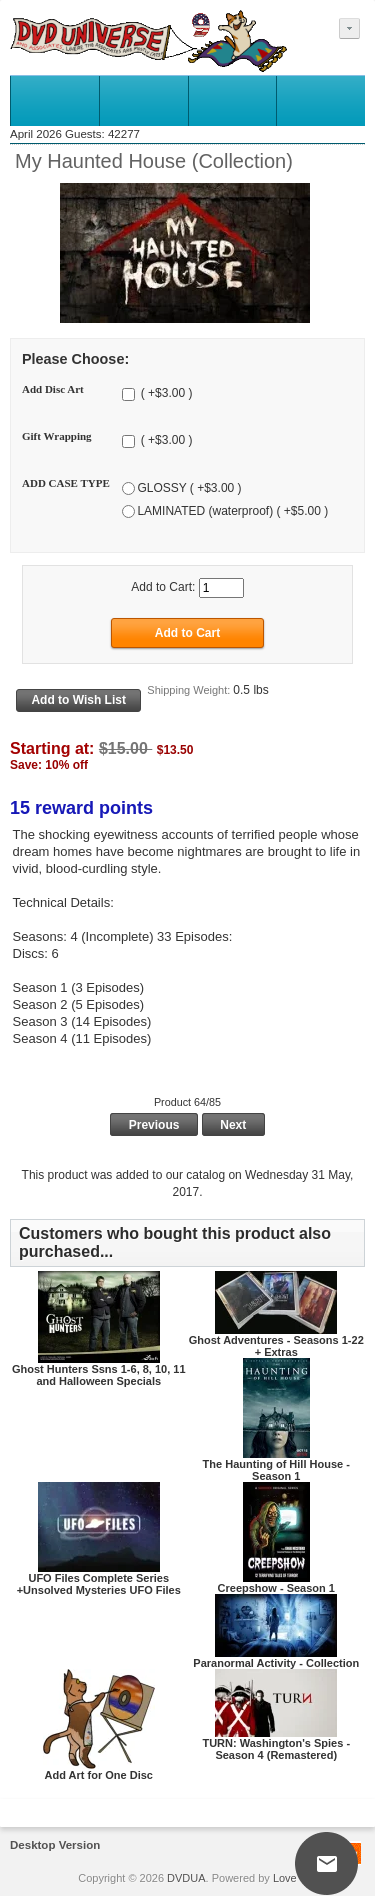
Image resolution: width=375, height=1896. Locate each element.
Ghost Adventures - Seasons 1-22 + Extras (276, 1346)
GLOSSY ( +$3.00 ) (189, 488)
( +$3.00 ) (164, 394)
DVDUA (186, 1878)
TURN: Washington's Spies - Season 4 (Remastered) (276, 1749)
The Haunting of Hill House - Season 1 (276, 1470)
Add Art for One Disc (99, 1775)
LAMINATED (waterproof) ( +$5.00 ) (232, 511)
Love (285, 1878)
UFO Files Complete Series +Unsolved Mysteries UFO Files (99, 1584)
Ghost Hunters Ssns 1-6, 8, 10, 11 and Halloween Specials (99, 1375)
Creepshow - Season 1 (276, 1588)
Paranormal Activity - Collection (276, 1663)
